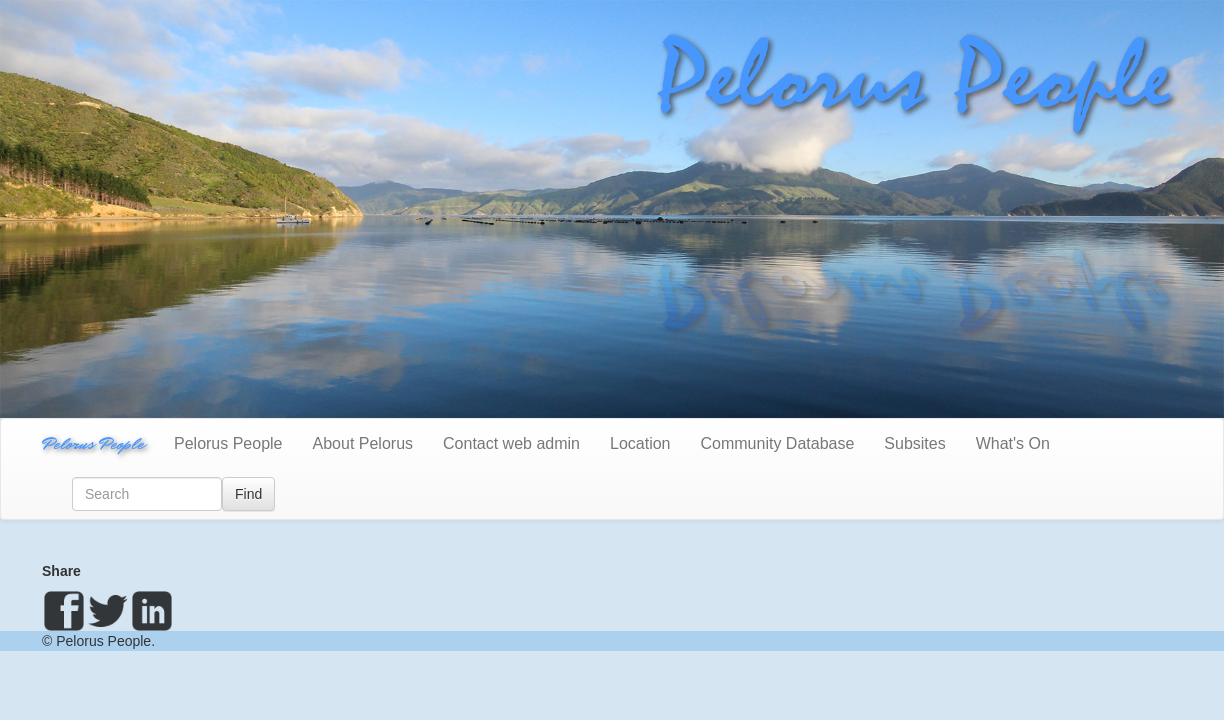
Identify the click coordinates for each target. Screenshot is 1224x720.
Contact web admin (511, 443)
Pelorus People (93, 443)
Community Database (778, 443)
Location (640, 443)
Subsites (914, 443)
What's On (1013, 443)
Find (248, 494)
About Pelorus (363, 443)
